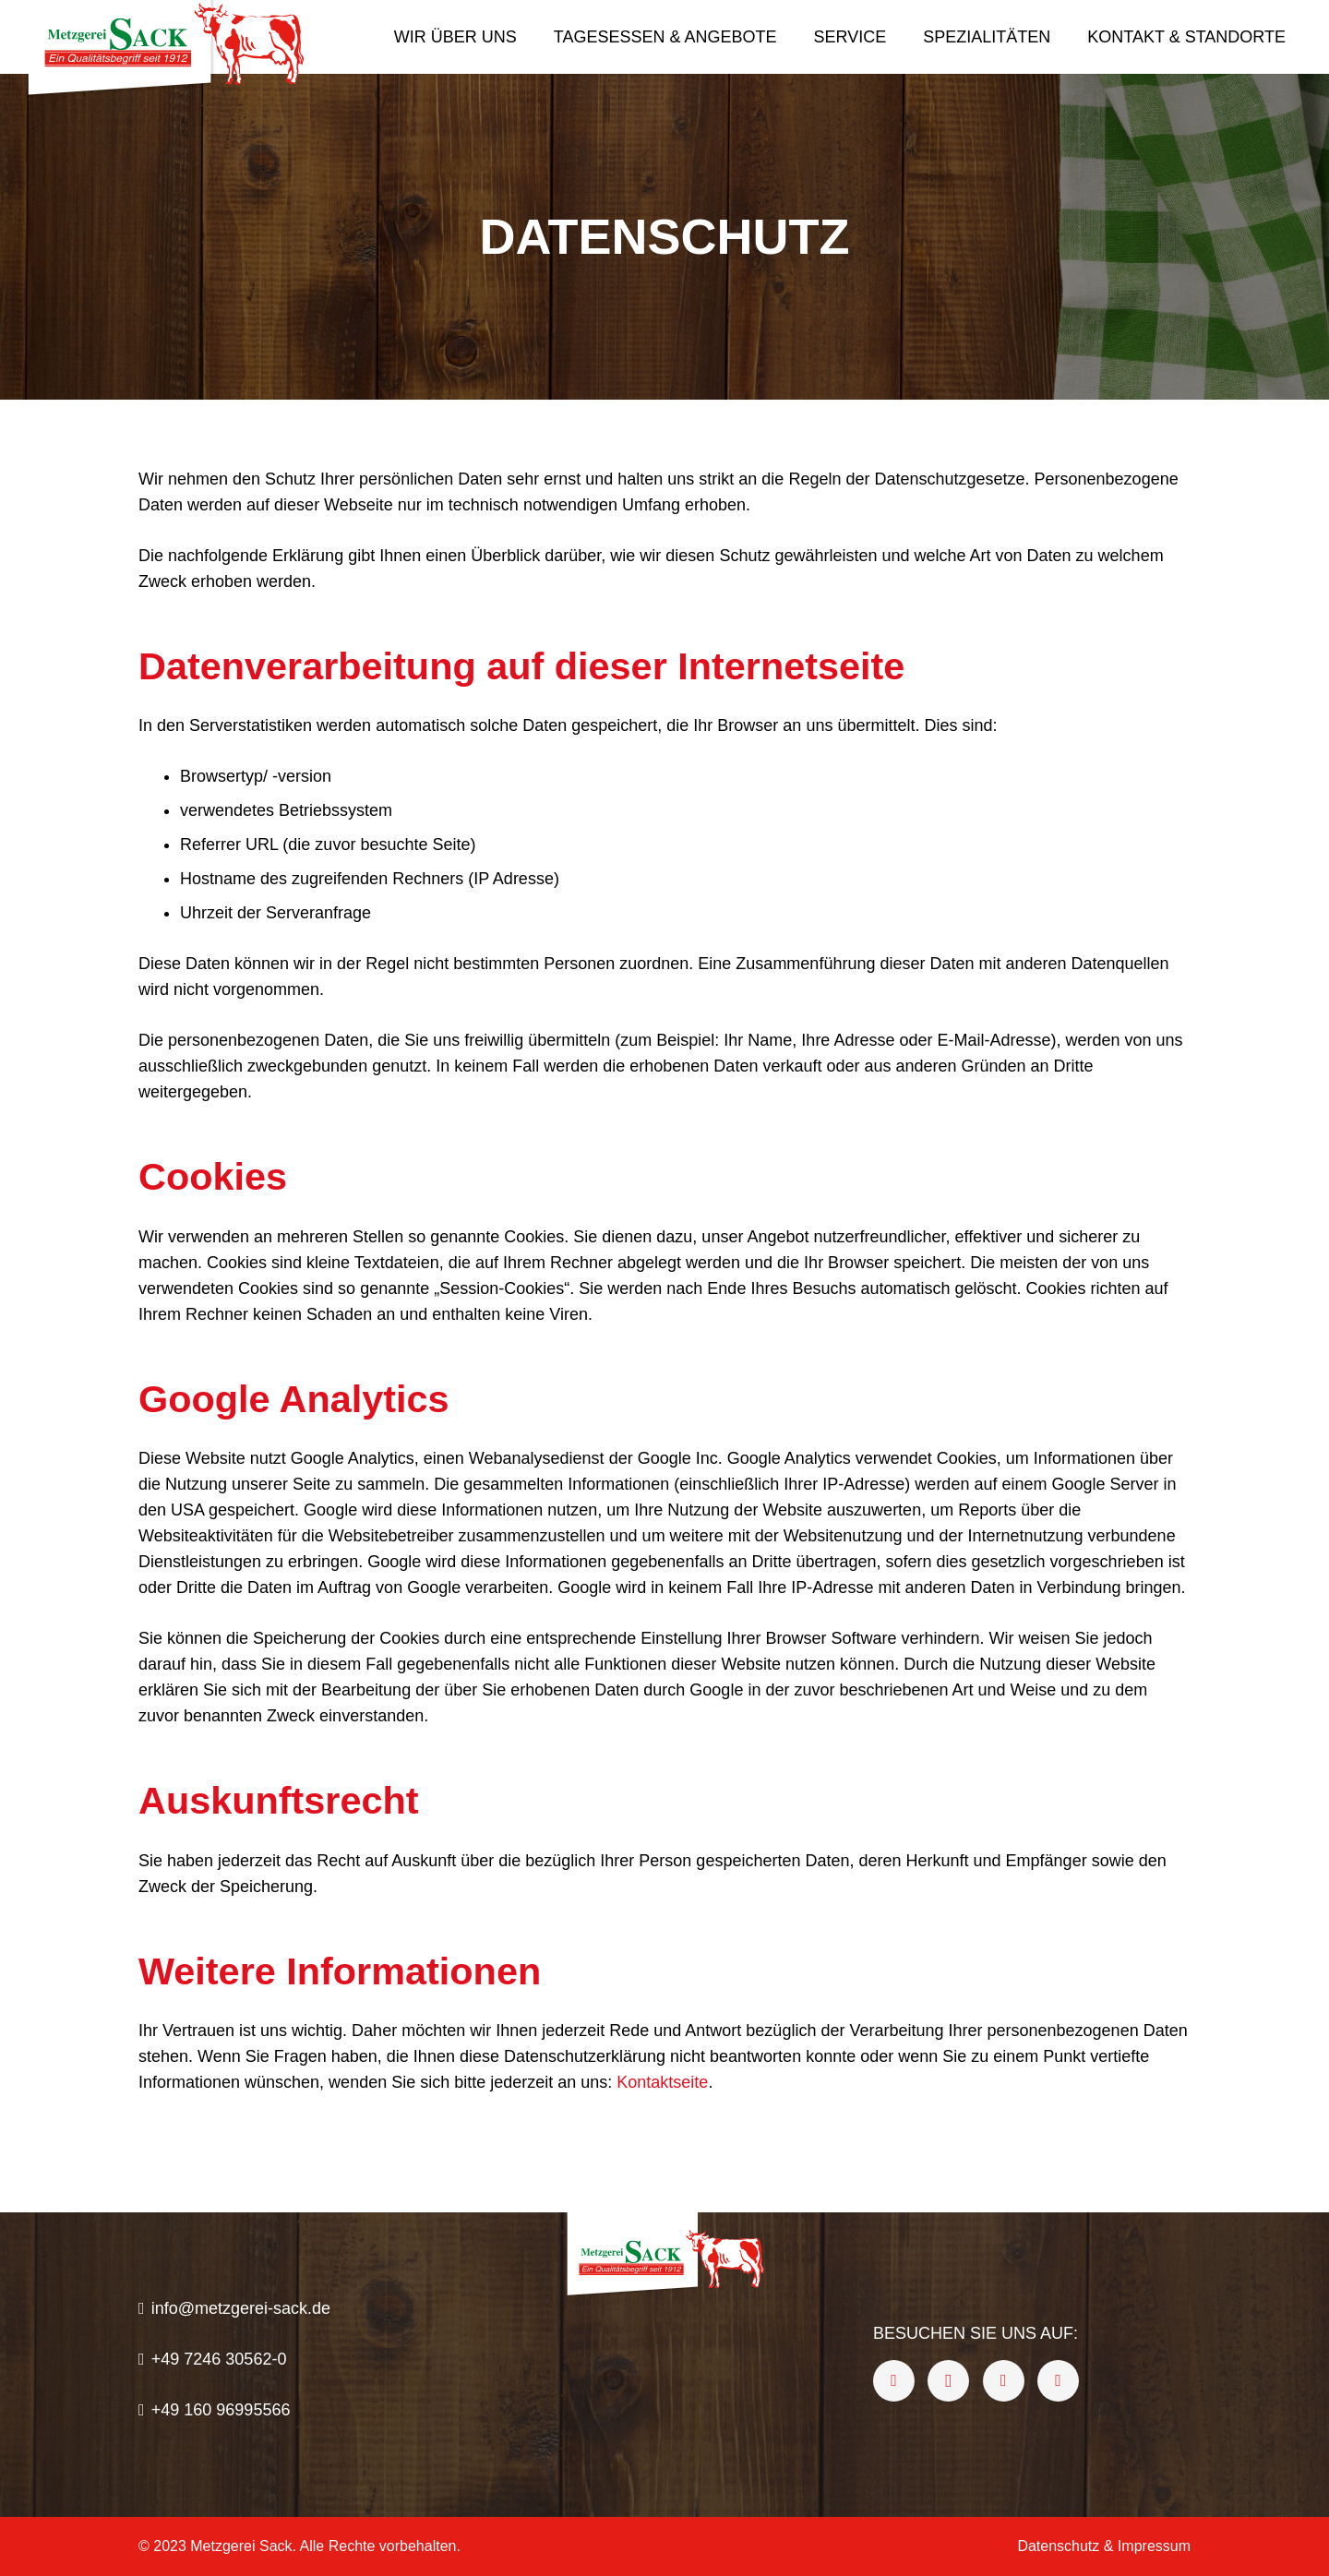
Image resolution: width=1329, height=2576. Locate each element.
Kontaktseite (662, 2082)
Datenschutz (1058, 2546)
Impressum (1154, 2546)
